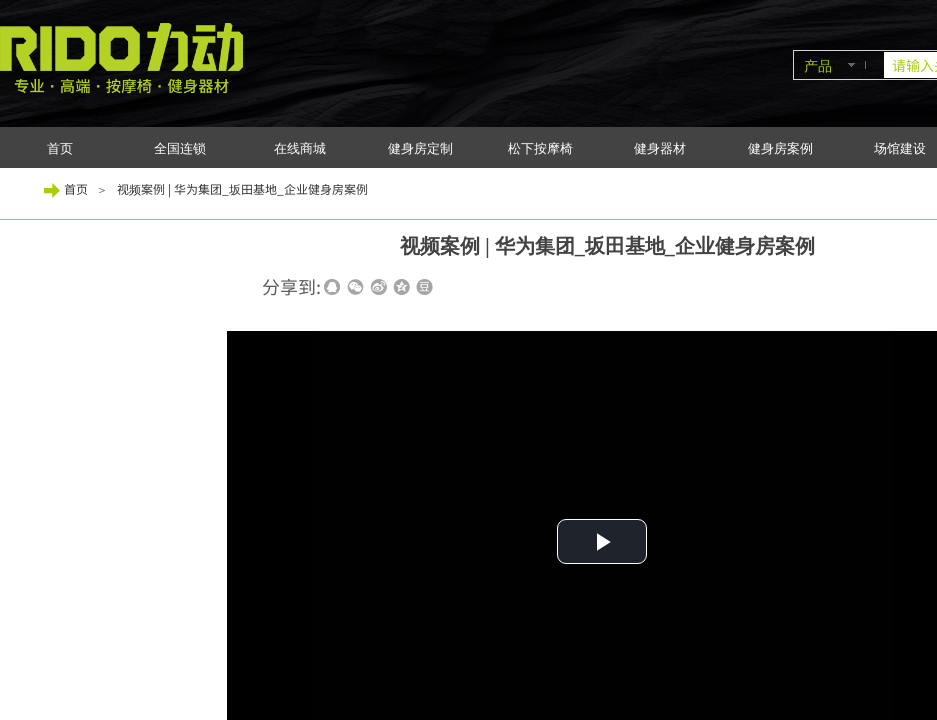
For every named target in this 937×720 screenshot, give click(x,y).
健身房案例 (780, 148)
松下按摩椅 (540, 148)
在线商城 (300, 148)
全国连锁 (180, 148)
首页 (60, 148)
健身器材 (660, 148)
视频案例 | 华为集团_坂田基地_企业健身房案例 (242, 188)
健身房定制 (420, 148)
